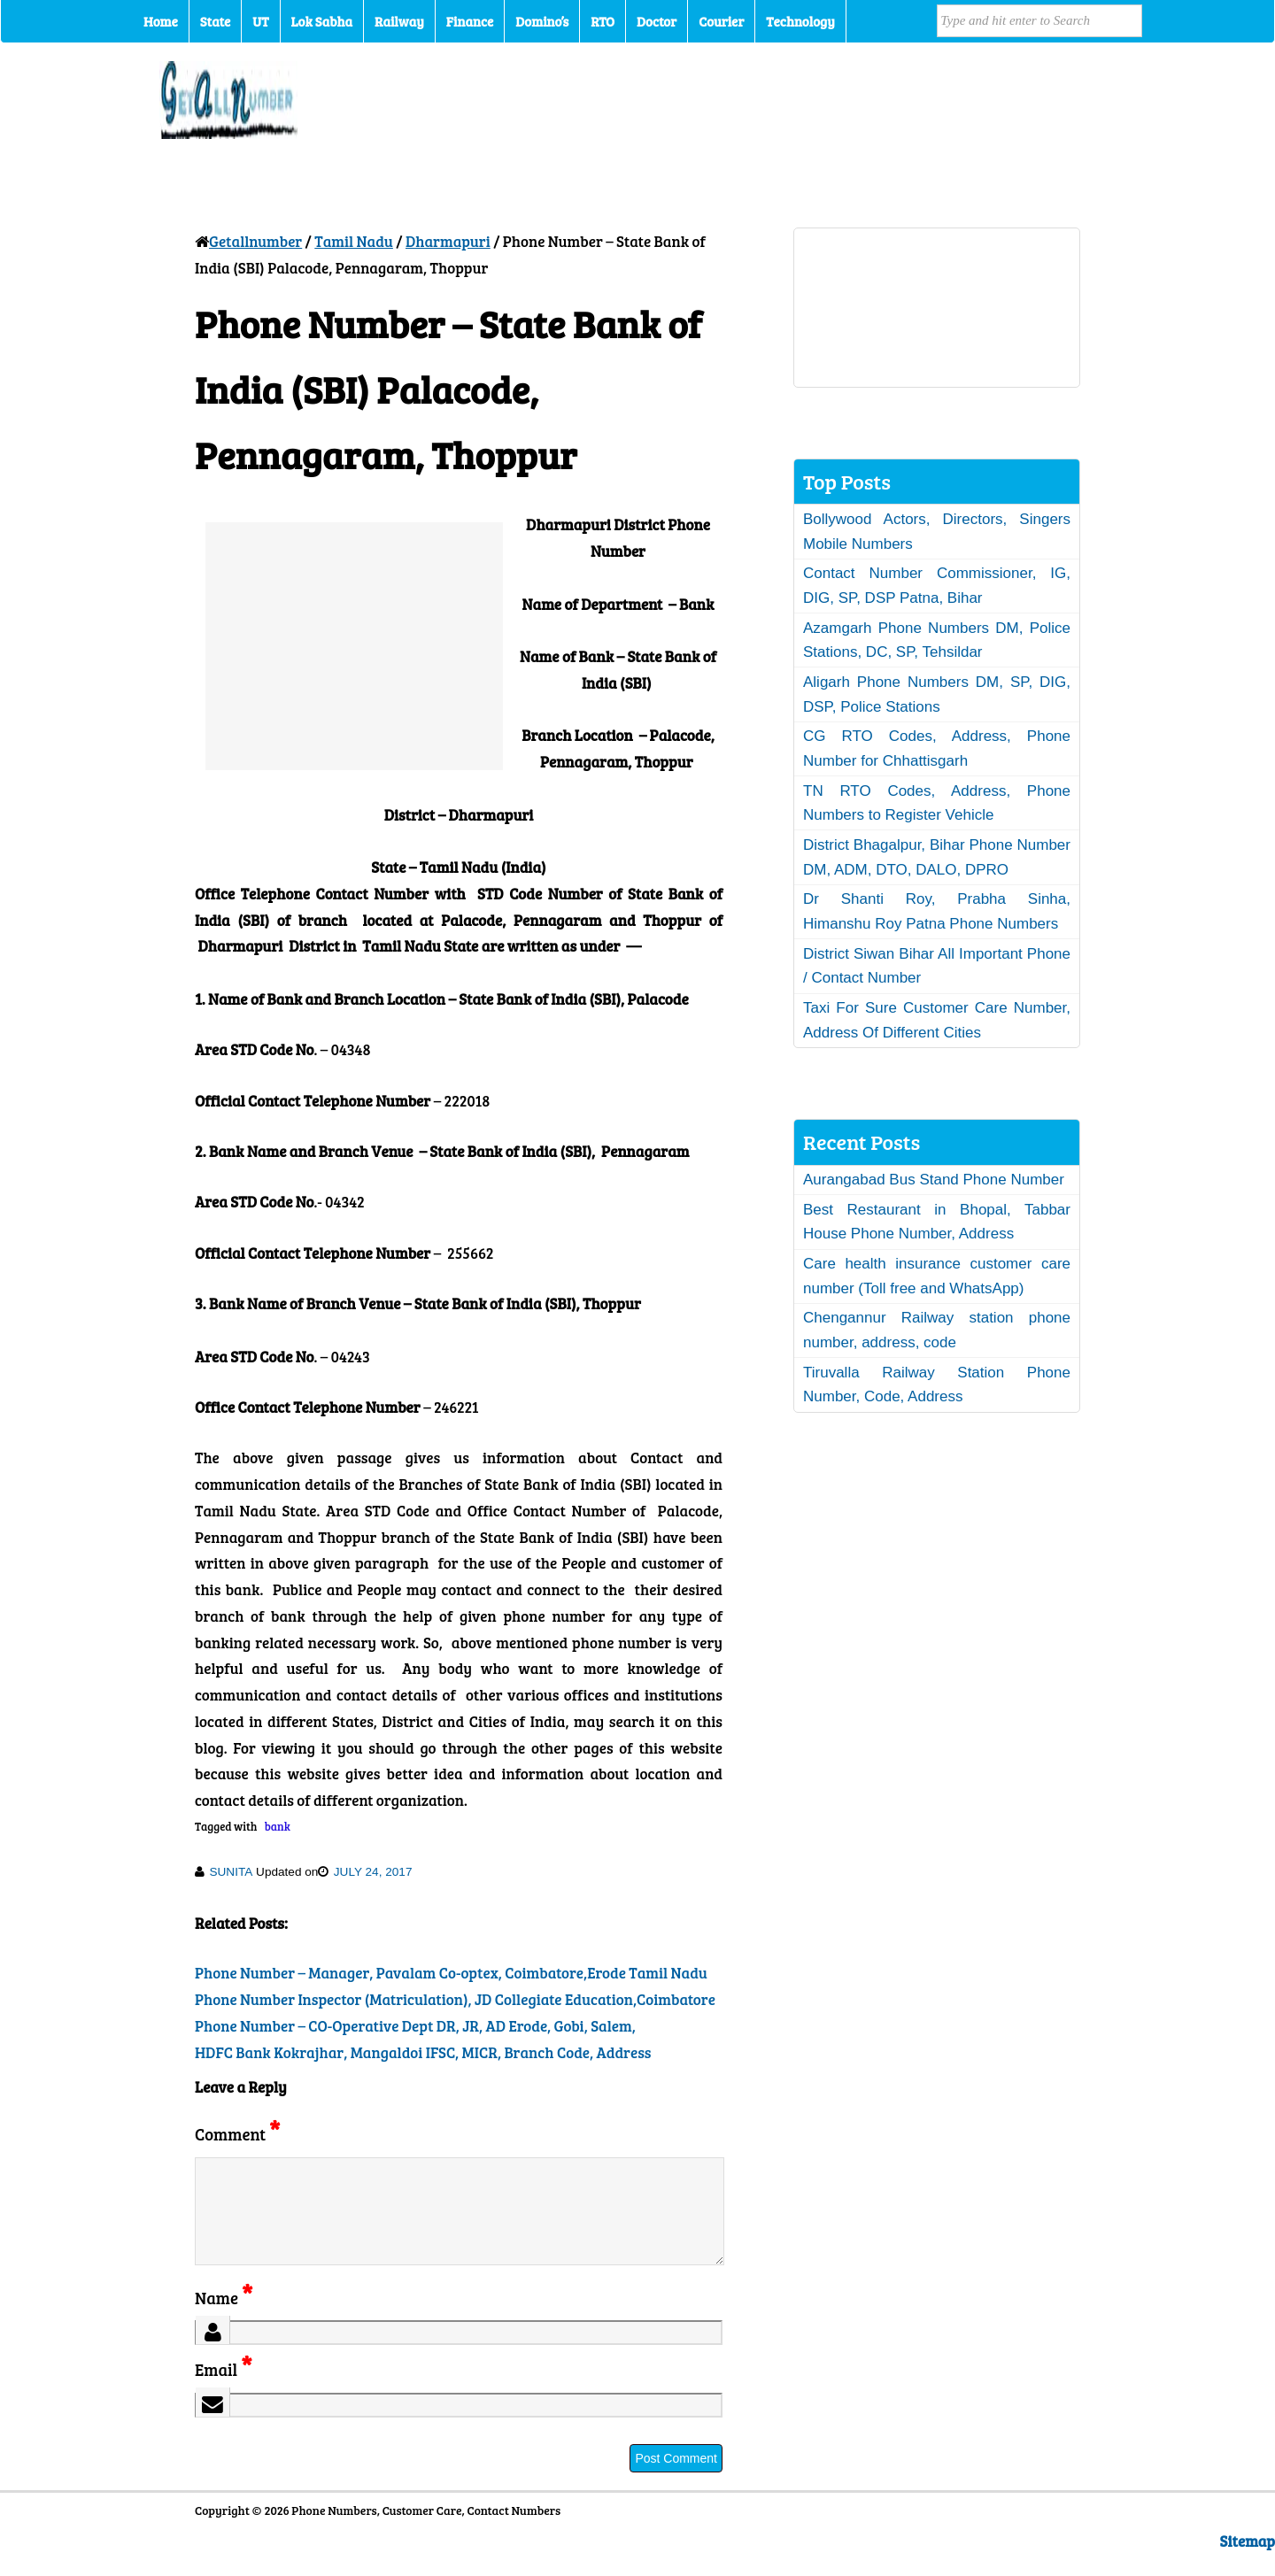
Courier (721, 21)
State (215, 21)
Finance (469, 21)
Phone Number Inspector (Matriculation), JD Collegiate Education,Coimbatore (455, 1999)
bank (277, 1826)
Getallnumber (255, 241)
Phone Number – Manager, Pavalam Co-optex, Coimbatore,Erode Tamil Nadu (451, 1973)
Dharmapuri (448, 241)
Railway (399, 21)
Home (160, 21)
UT (260, 21)
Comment (237, 2134)
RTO (602, 21)
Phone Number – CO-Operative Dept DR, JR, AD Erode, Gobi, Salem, (415, 2026)
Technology (800, 21)
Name (223, 2319)
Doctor (656, 21)
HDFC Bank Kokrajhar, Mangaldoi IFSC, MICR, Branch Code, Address (423, 2052)
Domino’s (541, 21)
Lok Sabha (322, 21)
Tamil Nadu (353, 241)
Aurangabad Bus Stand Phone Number (933, 1179)
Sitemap (1247, 2562)
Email (223, 2390)
